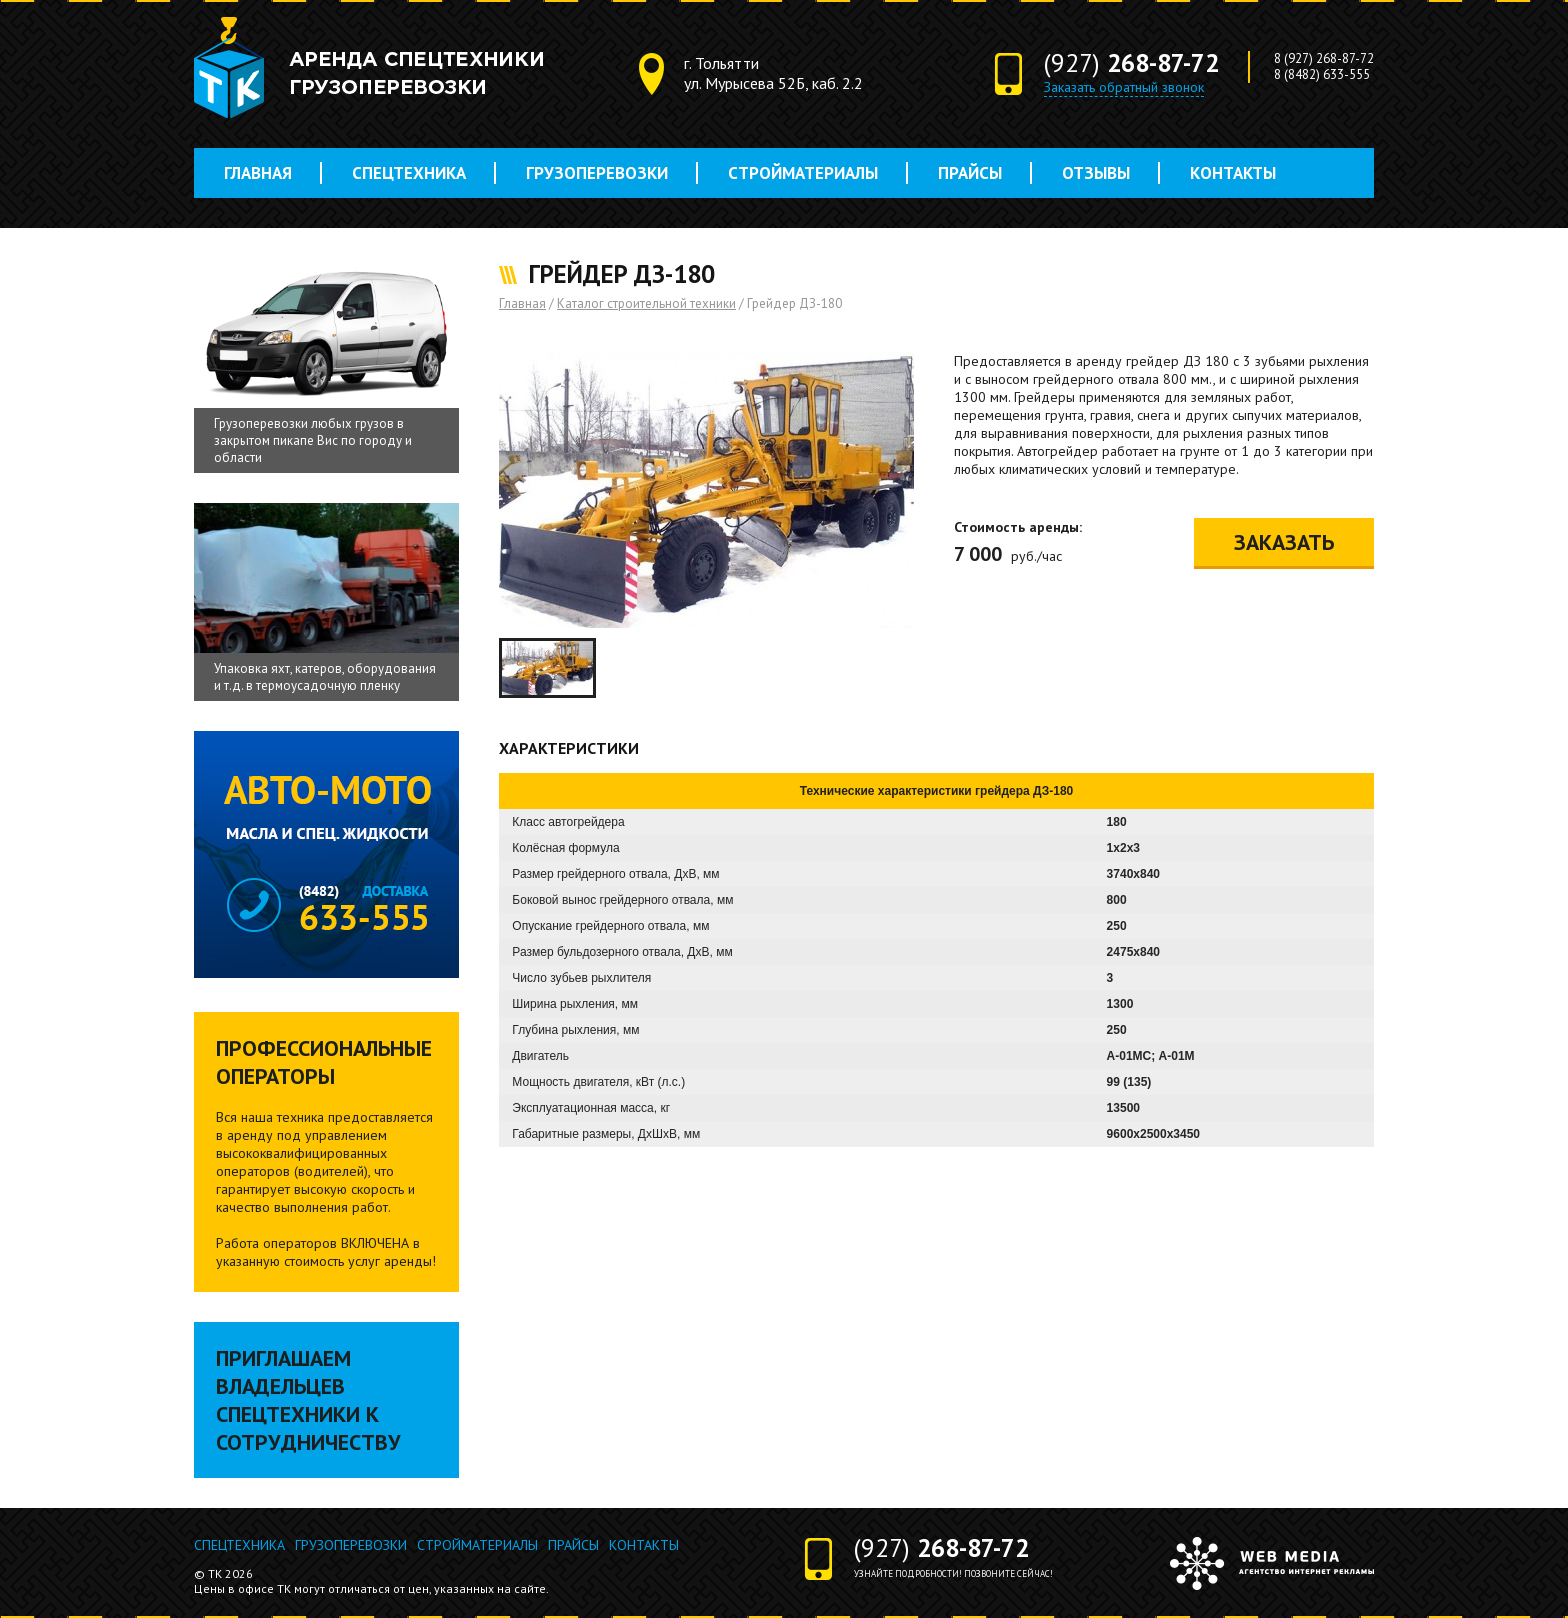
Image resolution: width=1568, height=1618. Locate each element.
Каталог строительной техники (646, 303)
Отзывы (1096, 173)
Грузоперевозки (597, 173)
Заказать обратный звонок (1124, 87)
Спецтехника (409, 173)
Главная (258, 173)
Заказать (1284, 542)
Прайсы (970, 173)
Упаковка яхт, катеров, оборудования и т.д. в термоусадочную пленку (325, 677)
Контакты (1233, 173)
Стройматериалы (803, 173)
